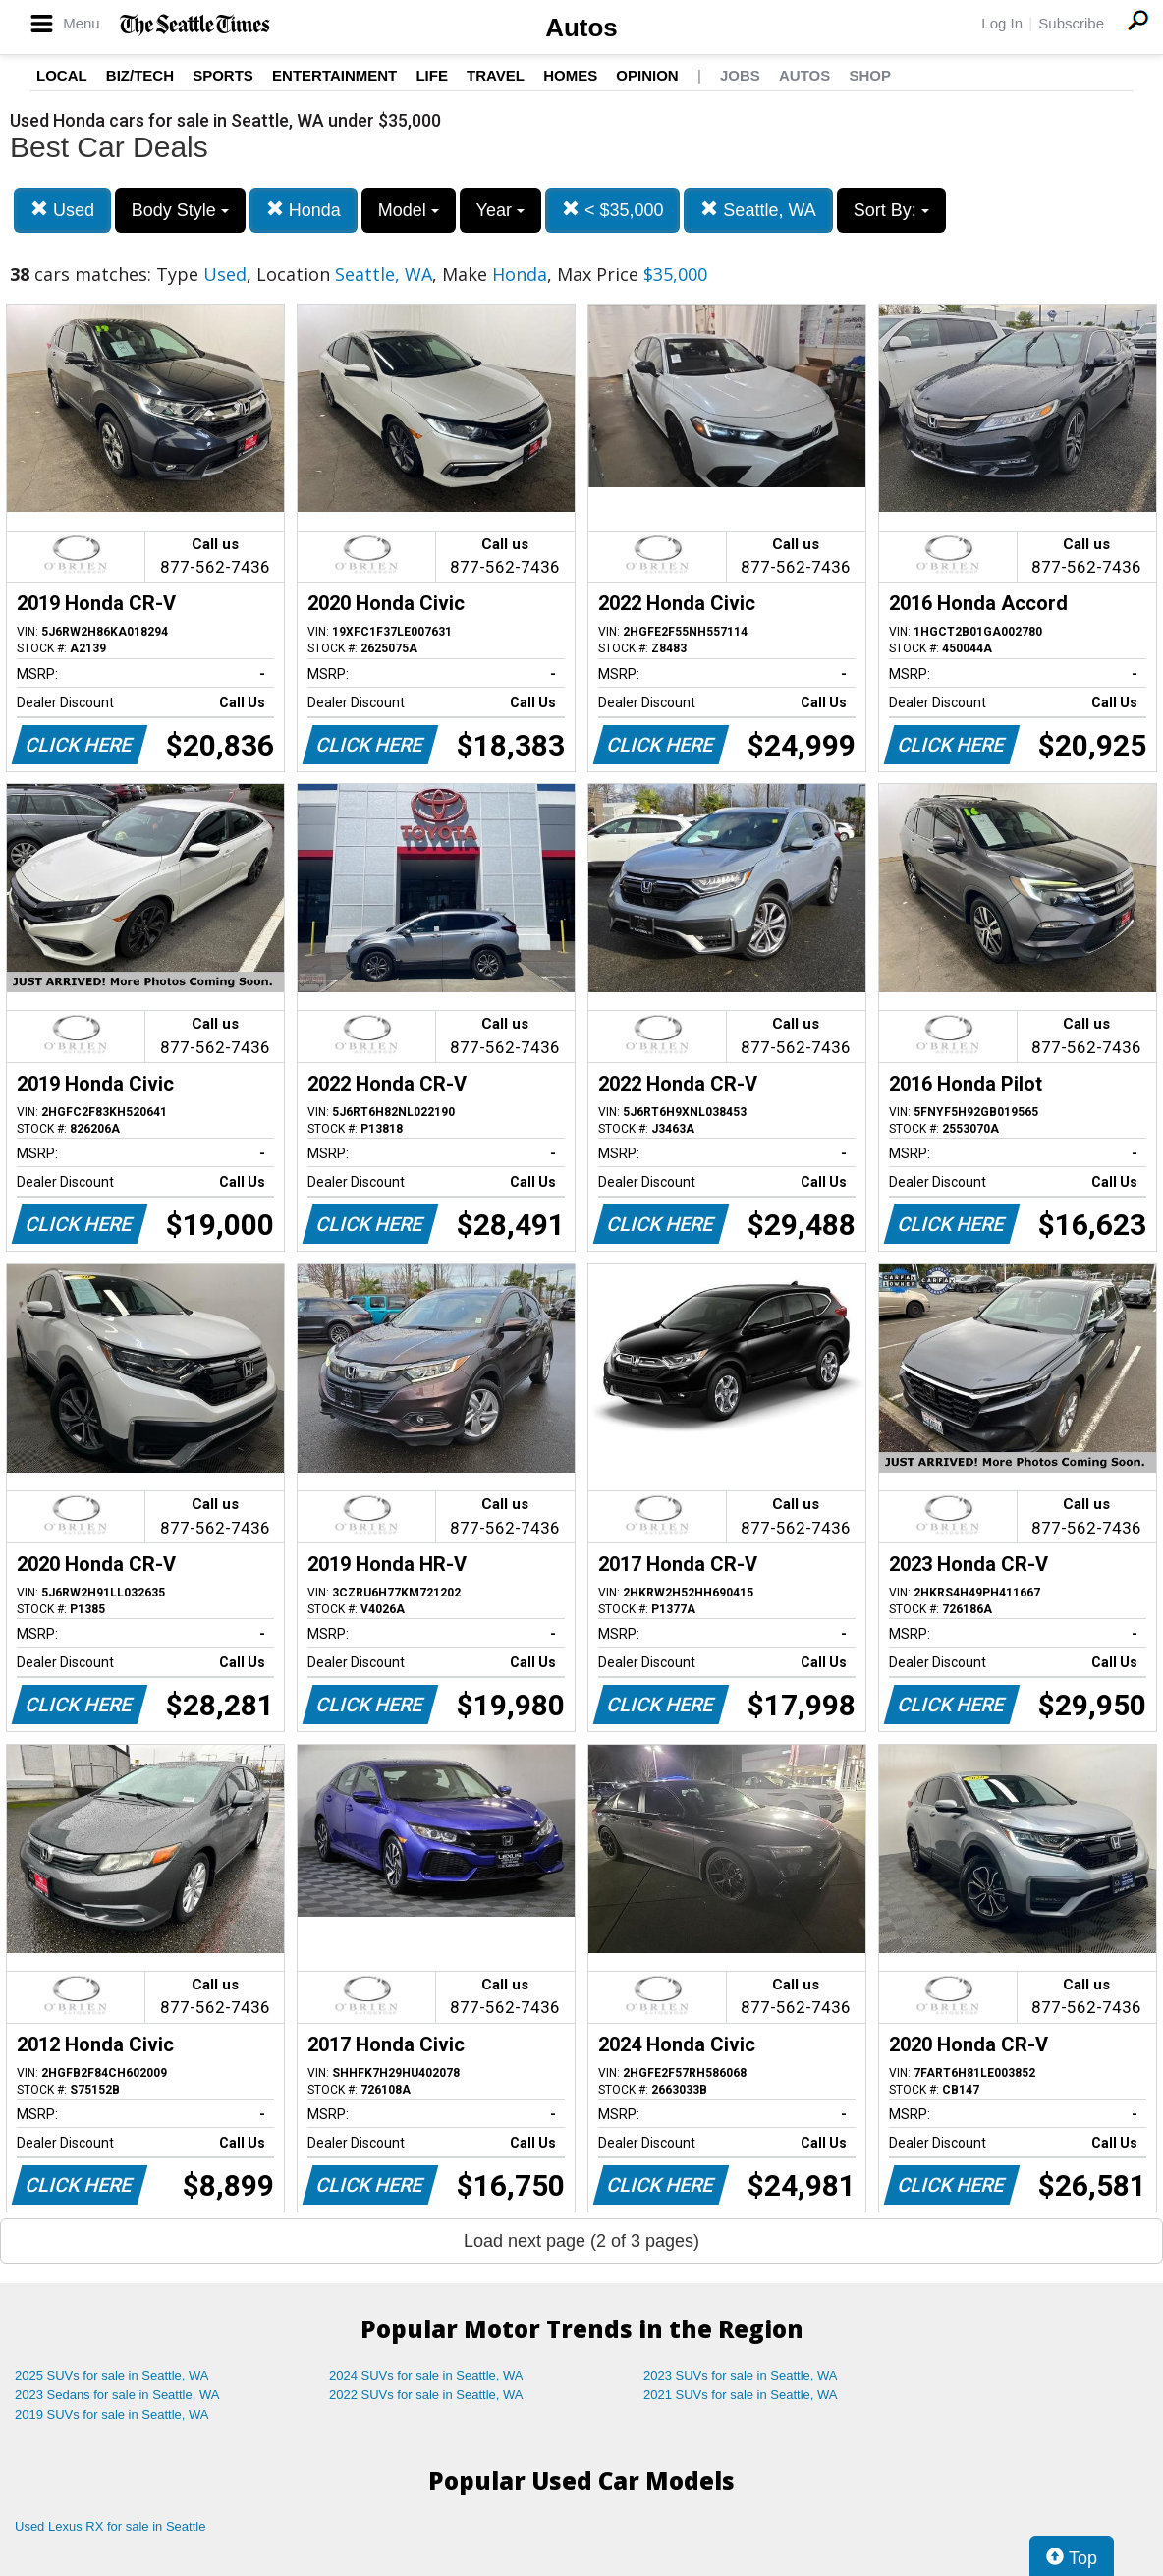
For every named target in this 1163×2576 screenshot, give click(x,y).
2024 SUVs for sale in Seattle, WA (426, 2375)
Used (62, 209)
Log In (1002, 23)
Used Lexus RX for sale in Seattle (110, 2526)
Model (408, 210)
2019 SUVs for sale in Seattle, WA (112, 2414)
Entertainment (334, 75)
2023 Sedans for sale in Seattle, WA (117, 2394)
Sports (223, 75)
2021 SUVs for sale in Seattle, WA (740, 2394)
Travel (496, 75)
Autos (581, 27)
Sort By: (891, 210)
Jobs (740, 75)
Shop (870, 75)
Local (61, 75)
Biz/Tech (140, 75)
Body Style (180, 210)
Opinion (647, 75)
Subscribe (1071, 23)
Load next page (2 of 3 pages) (581, 2241)
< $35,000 (613, 209)
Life (431, 75)
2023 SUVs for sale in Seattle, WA (740, 2375)
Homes (570, 75)
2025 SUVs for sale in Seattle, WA (112, 2375)
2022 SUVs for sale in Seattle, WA (426, 2394)
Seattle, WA (757, 209)
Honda (303, 209)
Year (500, 210)
